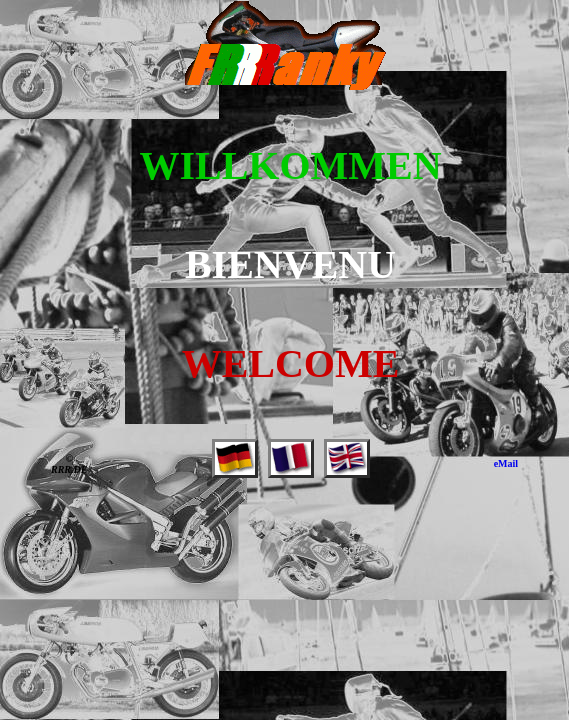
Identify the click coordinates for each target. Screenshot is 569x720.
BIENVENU (290, 264)
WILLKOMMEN (290, 165)
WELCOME (291, 363)
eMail (506, 463)
